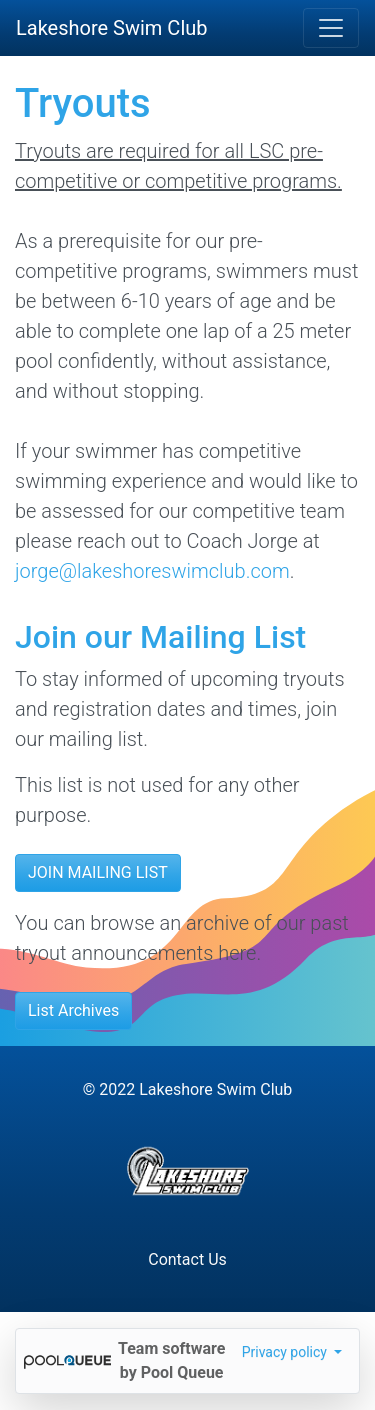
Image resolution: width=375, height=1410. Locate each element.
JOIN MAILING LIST (98, 872)
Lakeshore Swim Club (112, 28)
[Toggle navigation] (331, 28)
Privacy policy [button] (286, 1352)
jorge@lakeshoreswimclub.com (152, 571)
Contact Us (187, 1259)
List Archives (73, 1010)
